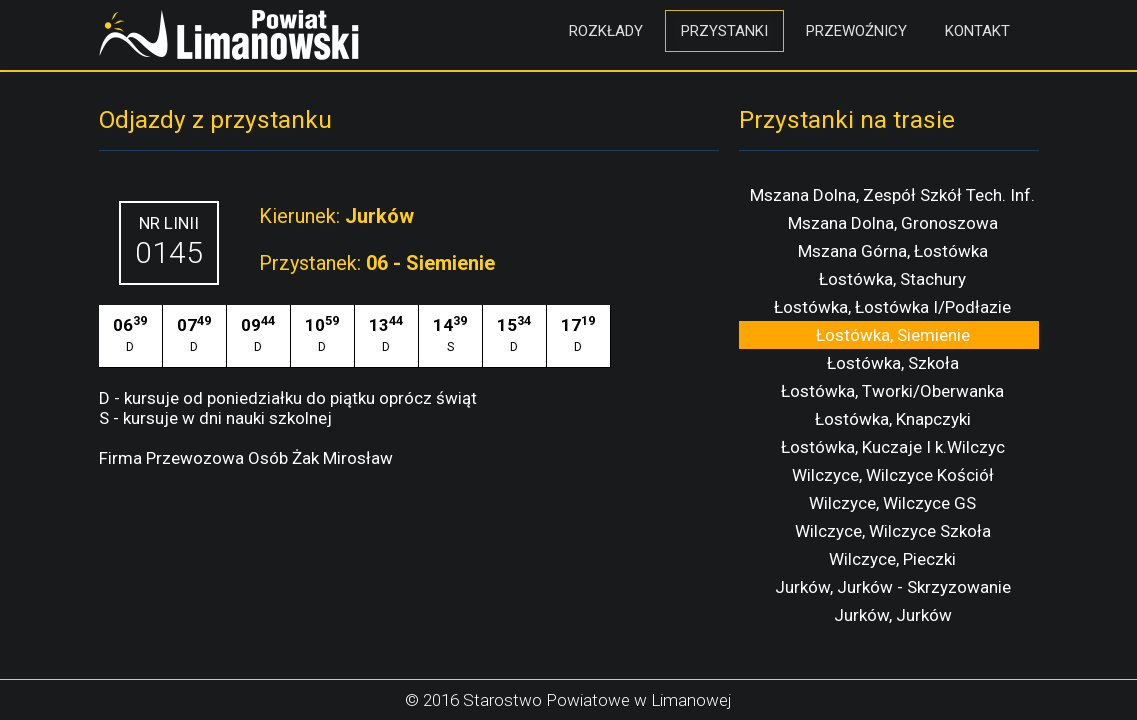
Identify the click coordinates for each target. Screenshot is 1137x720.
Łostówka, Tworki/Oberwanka (892, 391)
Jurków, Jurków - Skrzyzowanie (893, 587)
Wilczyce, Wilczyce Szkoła (893, 531)
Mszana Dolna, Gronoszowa (893, 223)
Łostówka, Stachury (892, 279)
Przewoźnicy (856, 31)
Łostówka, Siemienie (893, 335)
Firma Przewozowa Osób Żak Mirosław (246, 458)
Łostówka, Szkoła (893, 363)
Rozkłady (606, 31)
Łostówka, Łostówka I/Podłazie (892, 307)
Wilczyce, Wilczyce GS (892, 503)
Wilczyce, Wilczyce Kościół (893, 475)
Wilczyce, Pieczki (892, 559)
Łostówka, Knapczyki (893, 419)
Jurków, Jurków (893, 615)
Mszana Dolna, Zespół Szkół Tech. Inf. (892, 195)
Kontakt (977, 31)
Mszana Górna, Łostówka (893, 251)
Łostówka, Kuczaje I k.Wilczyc (893, 447)
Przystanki (724, 31)
